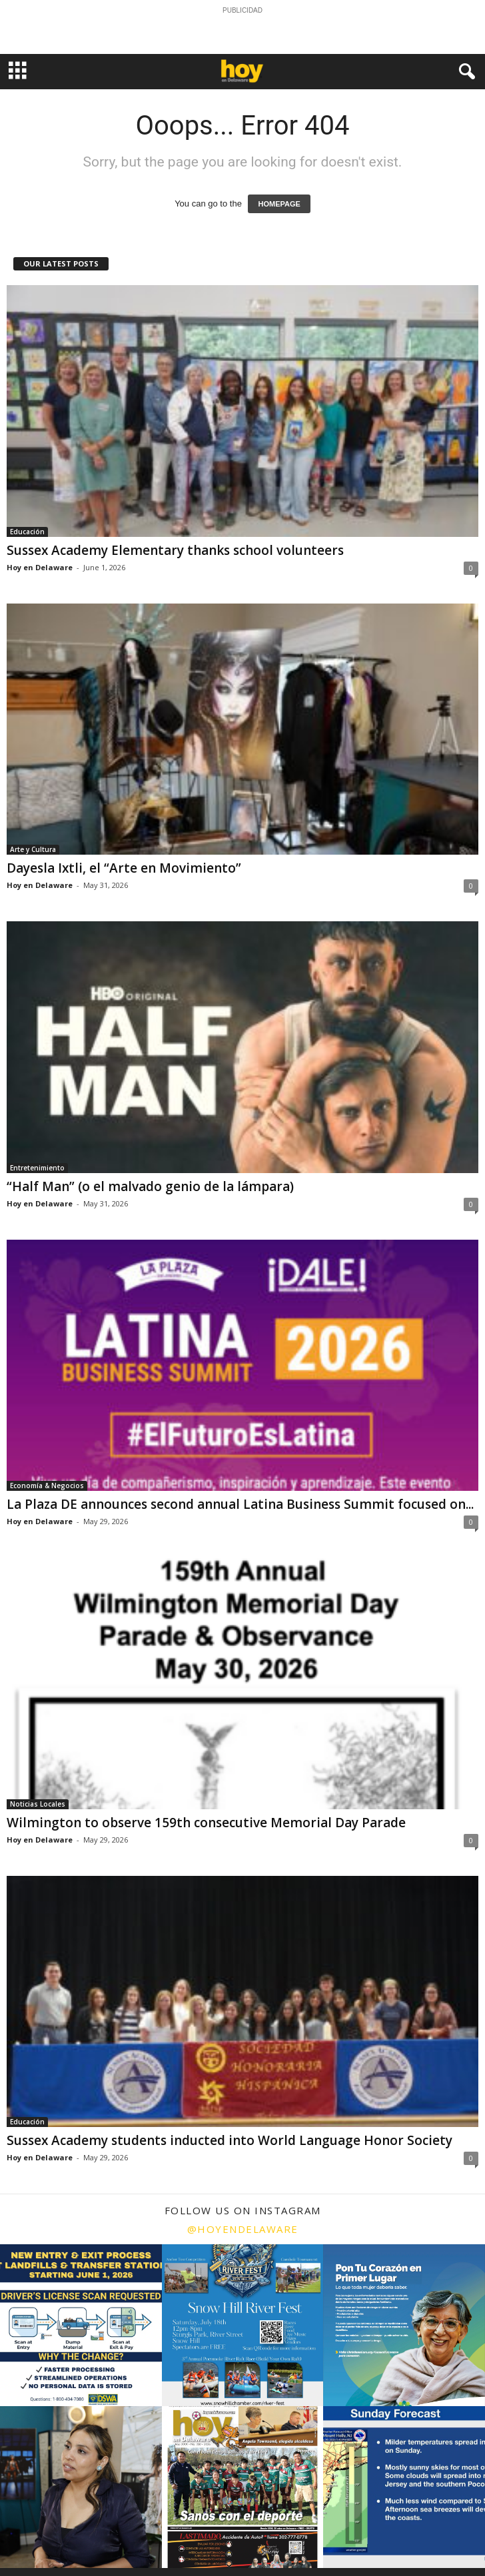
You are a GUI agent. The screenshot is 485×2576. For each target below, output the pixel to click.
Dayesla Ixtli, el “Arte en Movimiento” (124, 868)
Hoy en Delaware (40, 567)
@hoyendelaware (242, 2229)
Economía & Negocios (47, 1485)
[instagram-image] (81, 2325)
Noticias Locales (37, 1804)
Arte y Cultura (33, 849)
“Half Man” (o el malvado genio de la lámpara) (150, 1186)
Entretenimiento (37, 1167)
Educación (27, 531)
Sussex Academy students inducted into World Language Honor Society (229, 2140)
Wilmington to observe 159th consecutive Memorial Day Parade (206, 1822)
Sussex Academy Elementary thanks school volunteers (175, 550)
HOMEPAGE (279, 204)
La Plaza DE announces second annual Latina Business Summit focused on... (240, 1504)
